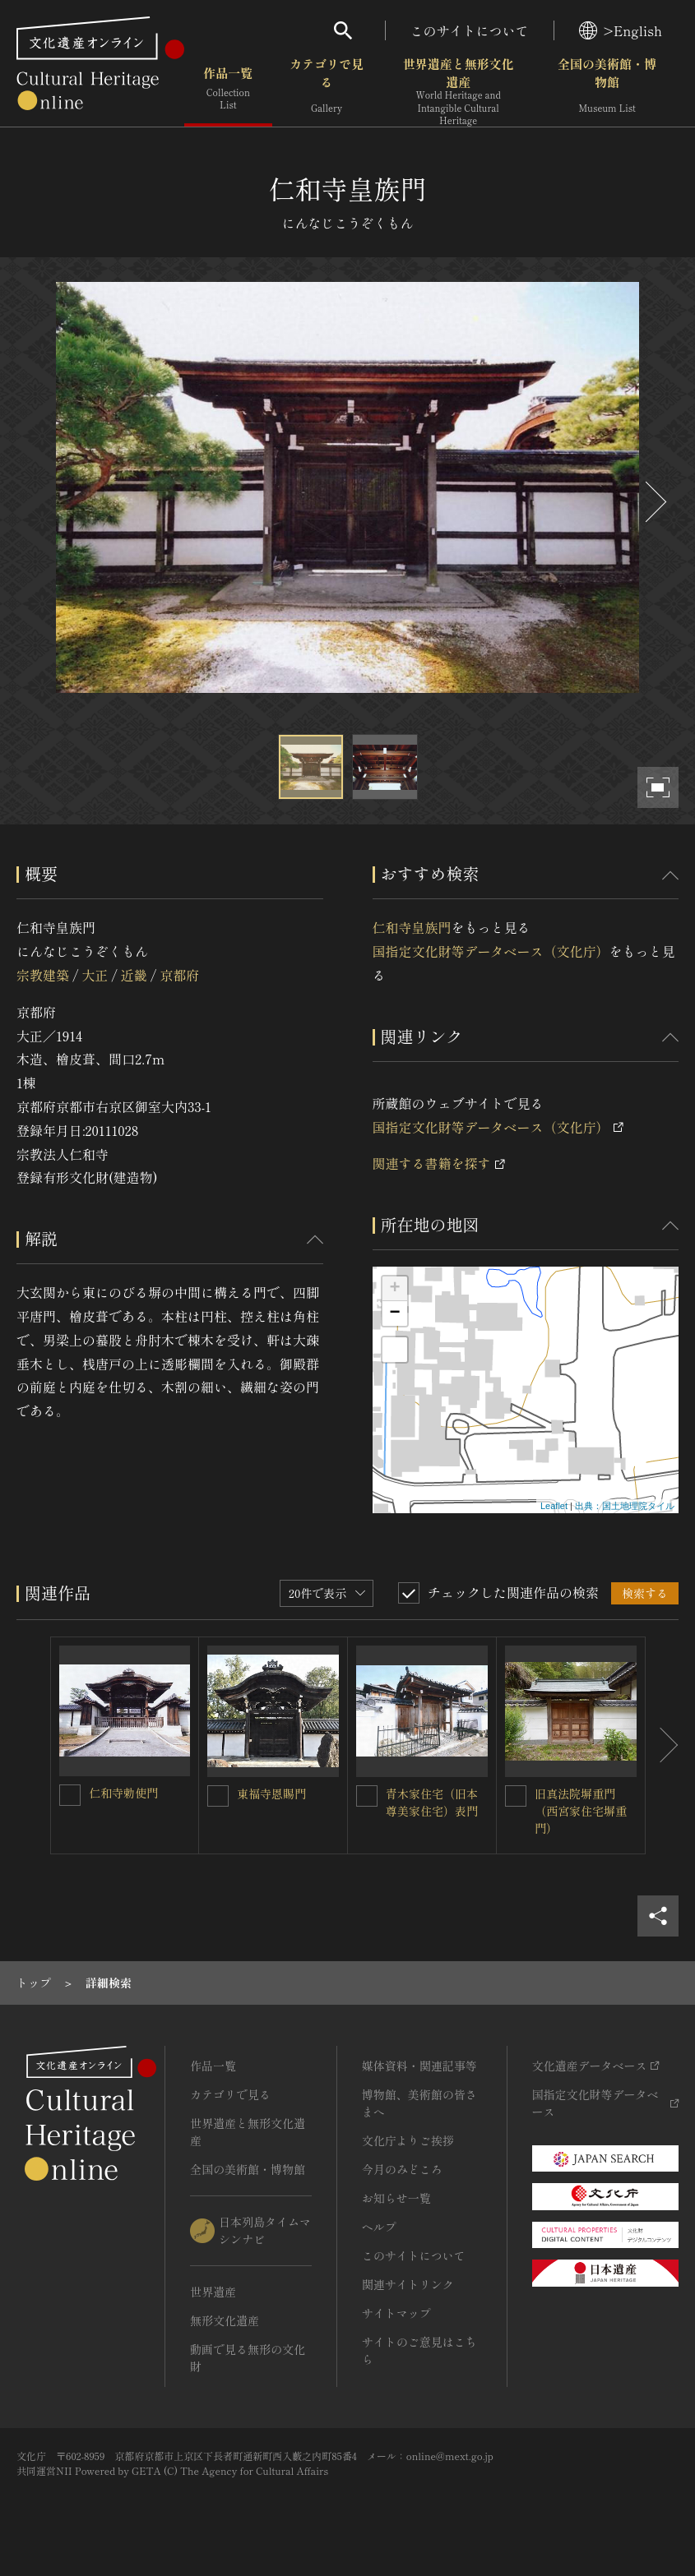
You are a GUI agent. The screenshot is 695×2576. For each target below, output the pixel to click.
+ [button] (394, 1288)
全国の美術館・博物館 (607, 90)
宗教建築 (42, 975)
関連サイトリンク (408, 2284)
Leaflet (554, 1506)
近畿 (134, 975)
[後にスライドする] (654, 502)
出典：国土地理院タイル (624, 1506)
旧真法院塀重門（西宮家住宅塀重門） (581, 1810)
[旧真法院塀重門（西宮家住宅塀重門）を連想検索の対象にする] (515, 1796)
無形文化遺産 (224, 2320)
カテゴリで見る (327, 90)
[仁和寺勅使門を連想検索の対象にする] (70, 1795)
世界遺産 (213, 2291)
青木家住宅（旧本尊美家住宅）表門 (432, 1802)
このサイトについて (469, 30)
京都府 (179, 975)
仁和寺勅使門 (123, 1792)
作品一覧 (228, 90)
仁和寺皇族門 (412, 927)
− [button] (394, 1313)
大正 (94, 975)
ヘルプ (379, 2226)
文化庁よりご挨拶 (408, 2140)
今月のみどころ (402, 2169)
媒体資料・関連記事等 (419, 2065)
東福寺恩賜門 (271, 1793)
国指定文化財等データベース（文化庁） (491, 951)
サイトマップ (396, 2313)
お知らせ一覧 (396, 2198)
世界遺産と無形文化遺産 (458, 91)
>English (620, 30)
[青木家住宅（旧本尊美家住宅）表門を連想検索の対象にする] (367, 1796)
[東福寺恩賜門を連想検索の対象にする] (218, 1796)
